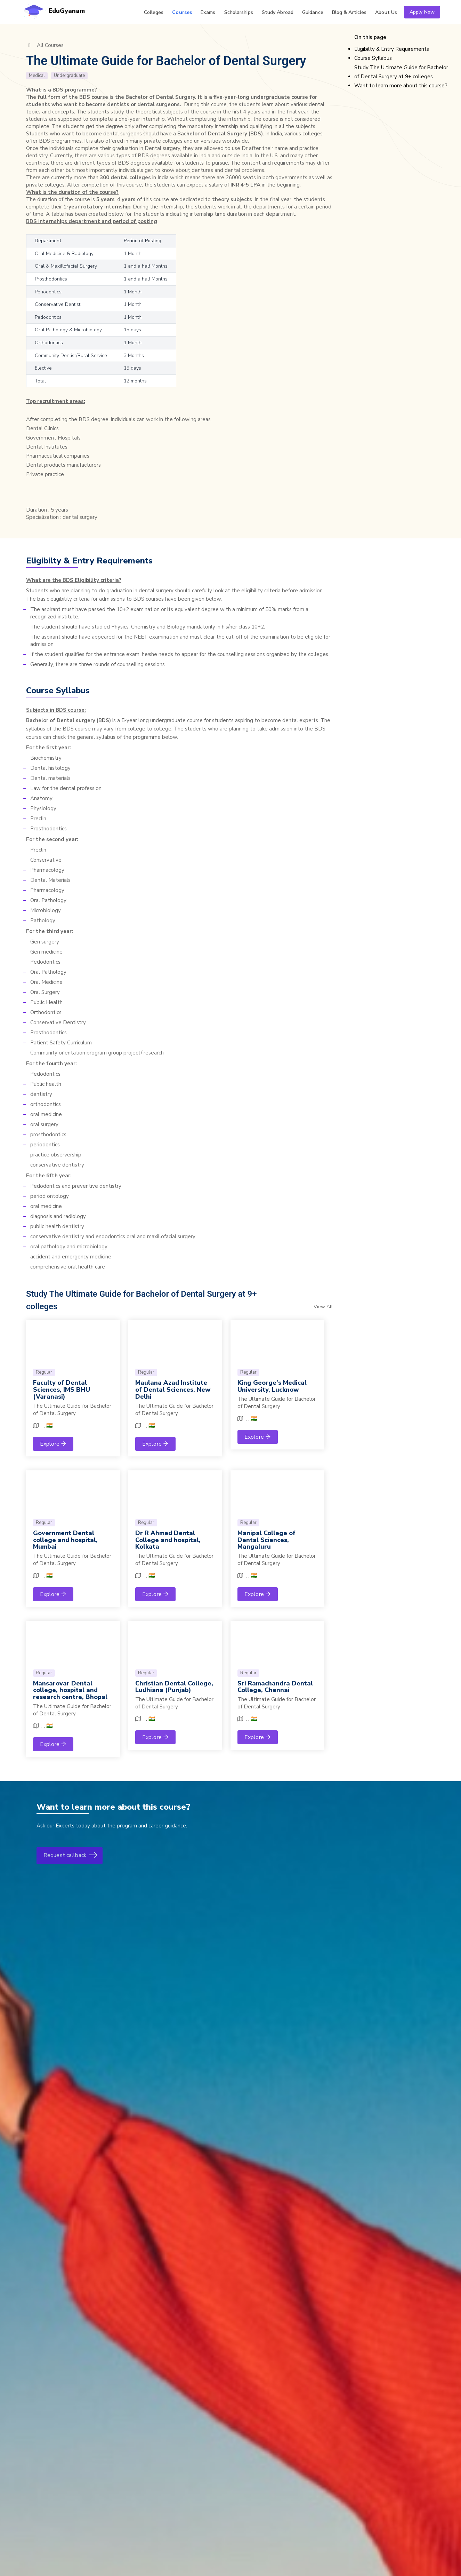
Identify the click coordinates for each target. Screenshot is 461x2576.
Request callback (69, 1855)
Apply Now (422, 12)
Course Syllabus (373, 58)
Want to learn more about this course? (400, 85)
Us (386, 12)
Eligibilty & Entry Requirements (391, 49)
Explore (53, 1444)
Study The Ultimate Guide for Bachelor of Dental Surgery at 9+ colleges (401, 72)
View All (323, 1306)
